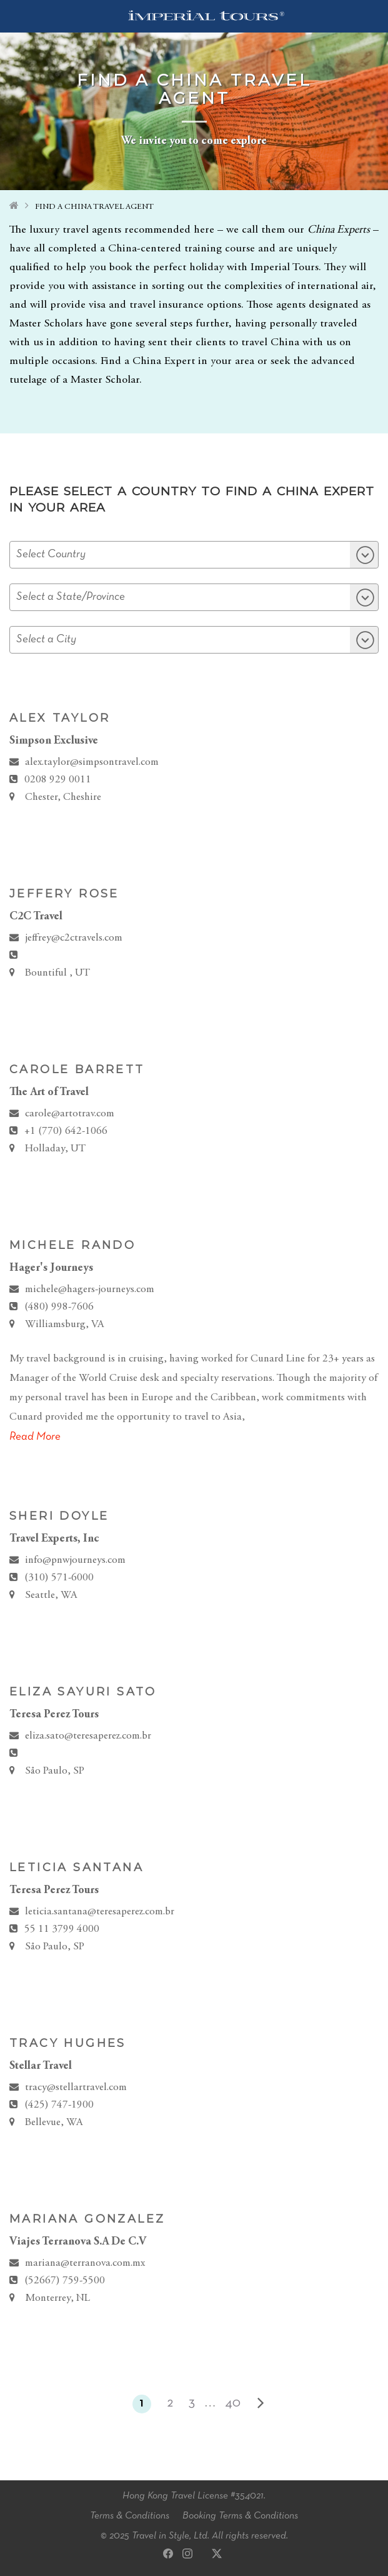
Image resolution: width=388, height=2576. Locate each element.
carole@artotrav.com (69, 1114)
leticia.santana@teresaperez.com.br (99, 1912)
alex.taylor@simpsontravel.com (92, 762)
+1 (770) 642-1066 (65, 1131)
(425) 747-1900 (59, 2105)
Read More (35, 1437)
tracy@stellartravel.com (76, 2088)
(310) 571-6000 (59, 1578)
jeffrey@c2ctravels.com (73, 938)
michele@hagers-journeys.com (89, 1290)
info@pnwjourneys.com (75, 1560)
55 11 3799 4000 (61, 1929)
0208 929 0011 (57, 780)
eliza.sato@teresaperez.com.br (88, 1736)
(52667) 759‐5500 (64, 2281)
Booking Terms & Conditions (240, 2516)
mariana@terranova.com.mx (85, 2263)
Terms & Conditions (129, 2516)
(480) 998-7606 (59, 1307)
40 (233, 2403)
